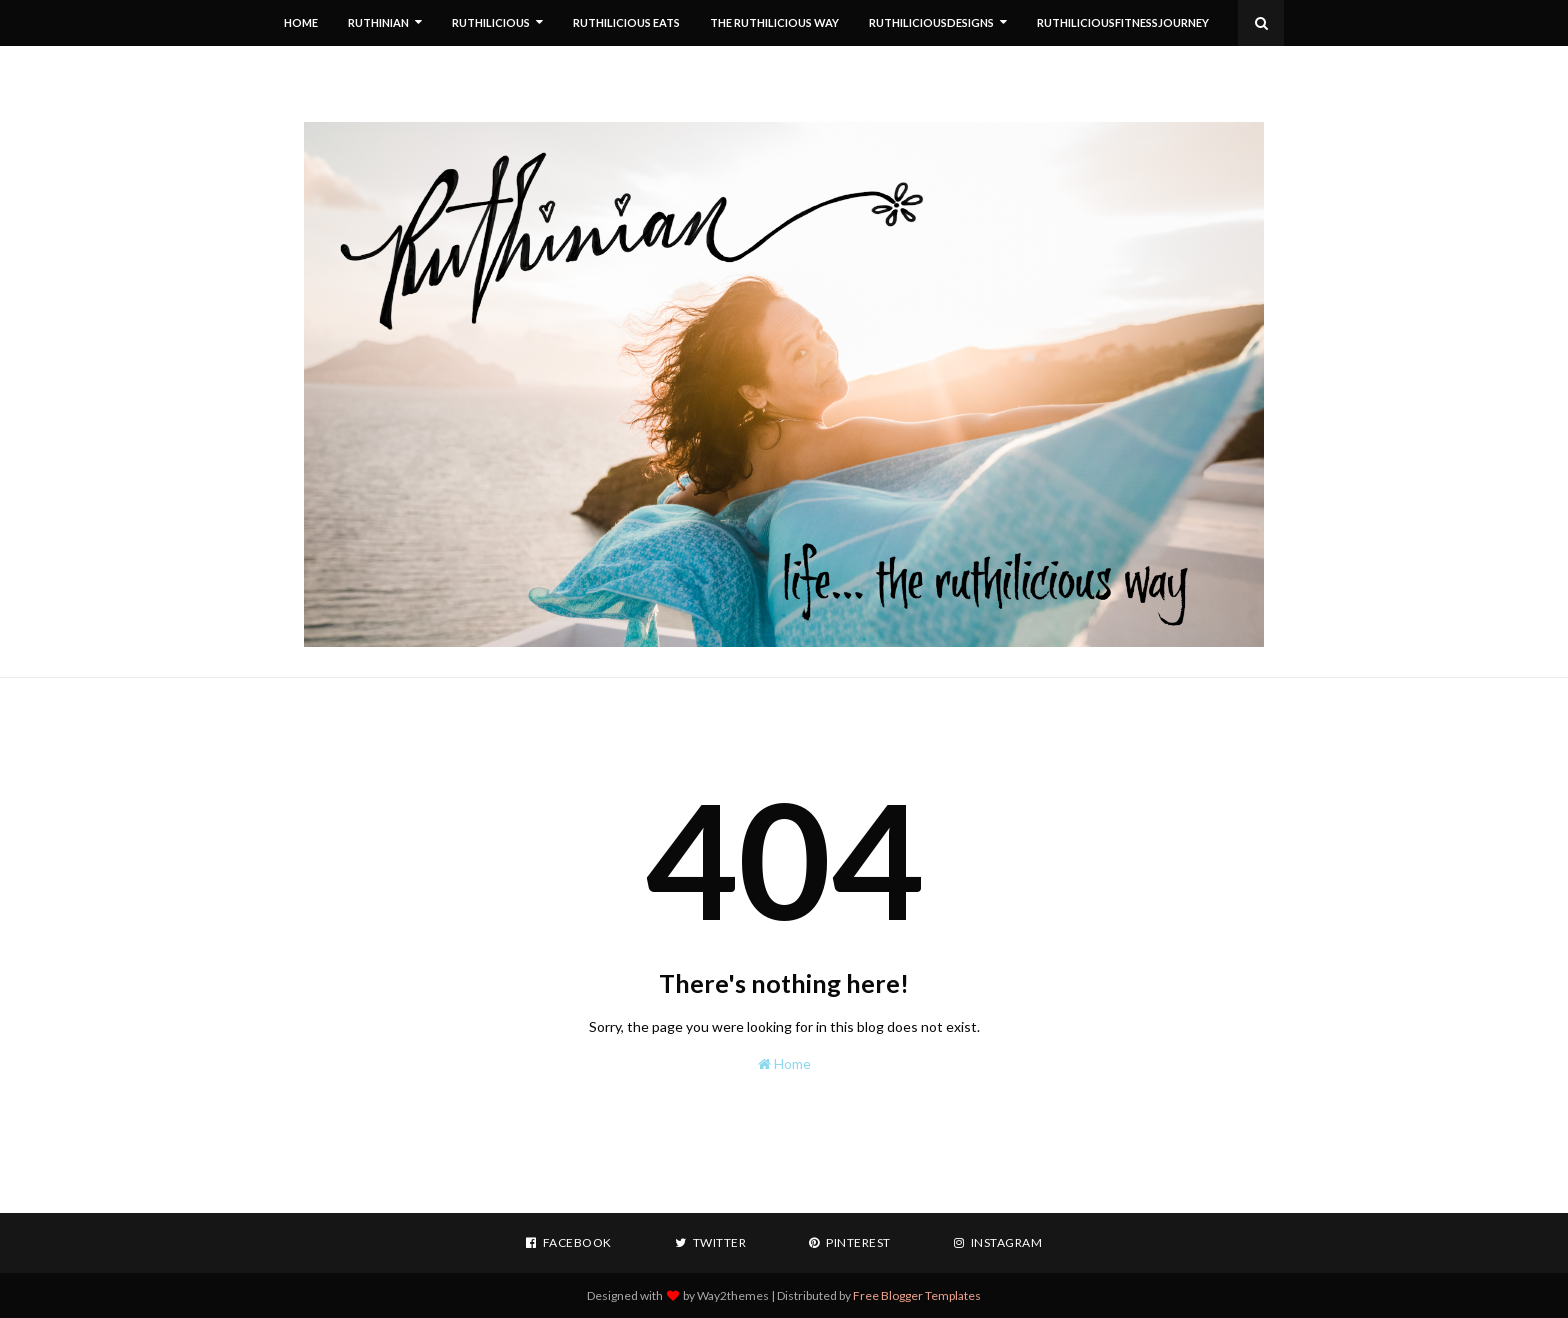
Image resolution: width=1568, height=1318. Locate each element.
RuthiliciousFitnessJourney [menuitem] (1123, 22)
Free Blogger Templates (917, 1295)
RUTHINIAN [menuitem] (378, 22)
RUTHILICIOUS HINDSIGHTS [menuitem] (567, 68)
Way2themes (733, 1295)
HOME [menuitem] (301, 22)
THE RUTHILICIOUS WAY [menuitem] (774, 22)
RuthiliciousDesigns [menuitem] (931, 22)
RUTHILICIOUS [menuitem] (491, 22)
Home (784, 1063)
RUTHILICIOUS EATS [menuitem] (626, 22)
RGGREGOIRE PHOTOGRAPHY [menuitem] (381, 68)
